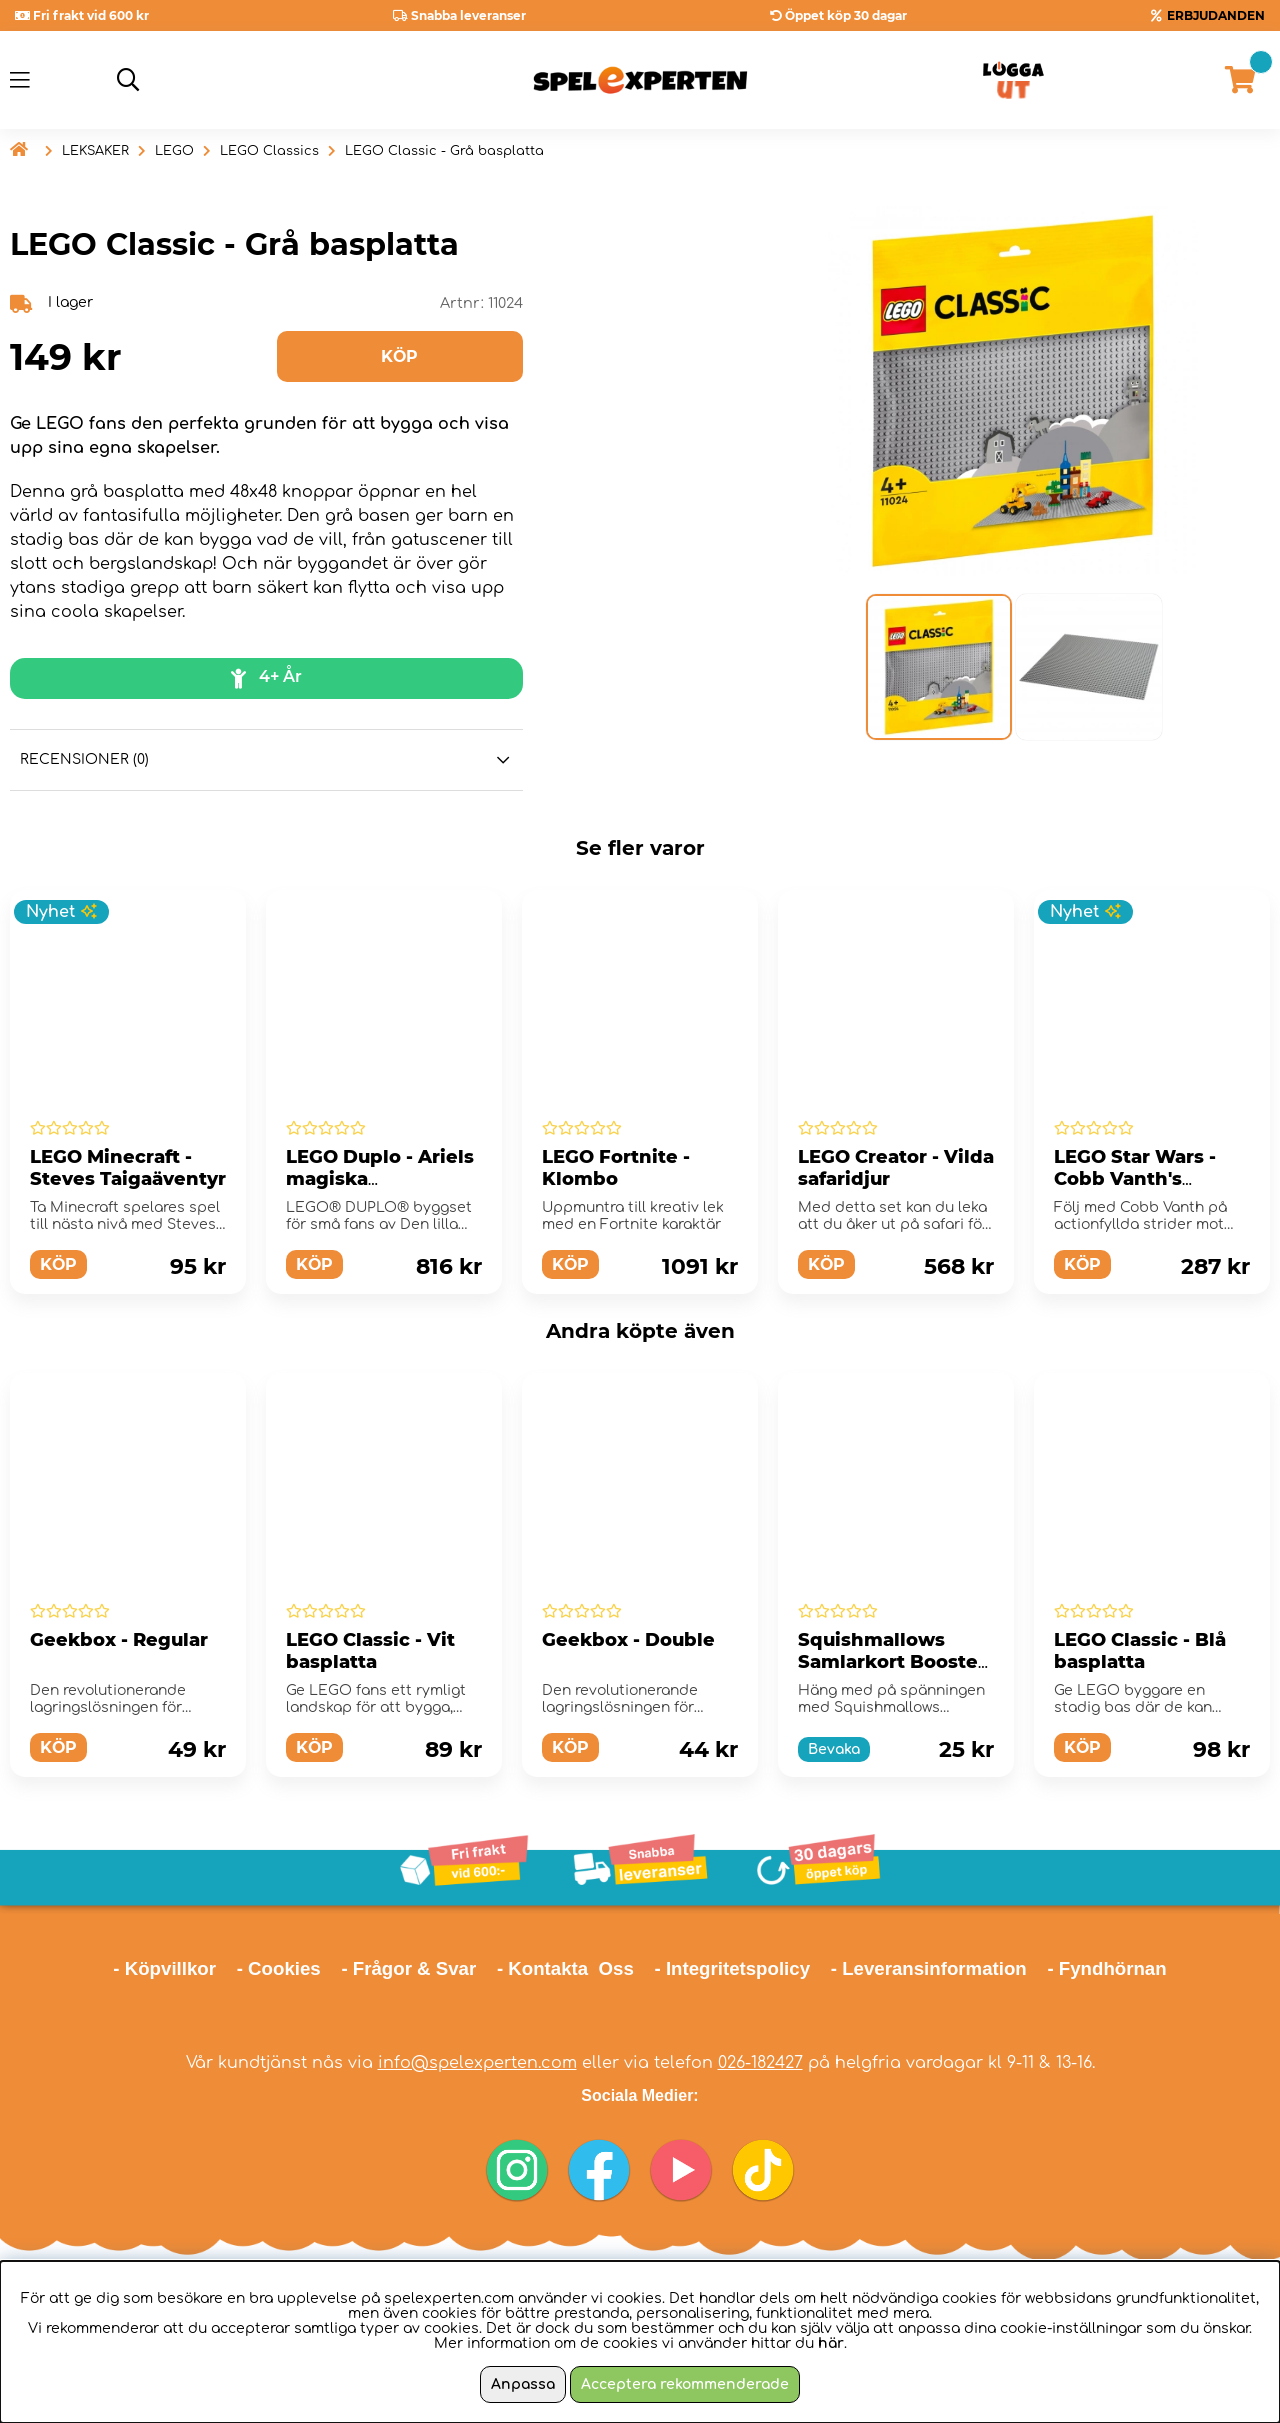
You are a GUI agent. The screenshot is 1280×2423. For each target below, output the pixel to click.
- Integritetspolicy (733, 1968)
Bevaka (834, 1749)
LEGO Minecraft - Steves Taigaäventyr (128, 1168)
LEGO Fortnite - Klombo (616, 1168)
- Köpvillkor (164, 1968)
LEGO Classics (269, 151)
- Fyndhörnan (1106, 1968)
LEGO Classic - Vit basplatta (370, 1651)
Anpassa (523, 2384)
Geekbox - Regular (119, 1640)
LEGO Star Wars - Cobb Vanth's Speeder (1135, 1179)
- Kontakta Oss (565, 1968)
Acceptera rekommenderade (685, 2384)
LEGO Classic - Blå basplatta (1140, 1651)
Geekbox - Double (628, 1640)
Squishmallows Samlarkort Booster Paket (892, 1662)
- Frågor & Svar (408, 1968)
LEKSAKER (95, 151)
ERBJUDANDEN (1216, 15)
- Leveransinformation (929, 1968)
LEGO (174, 151)
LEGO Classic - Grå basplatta (444, 151)
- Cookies (279, 1968)
